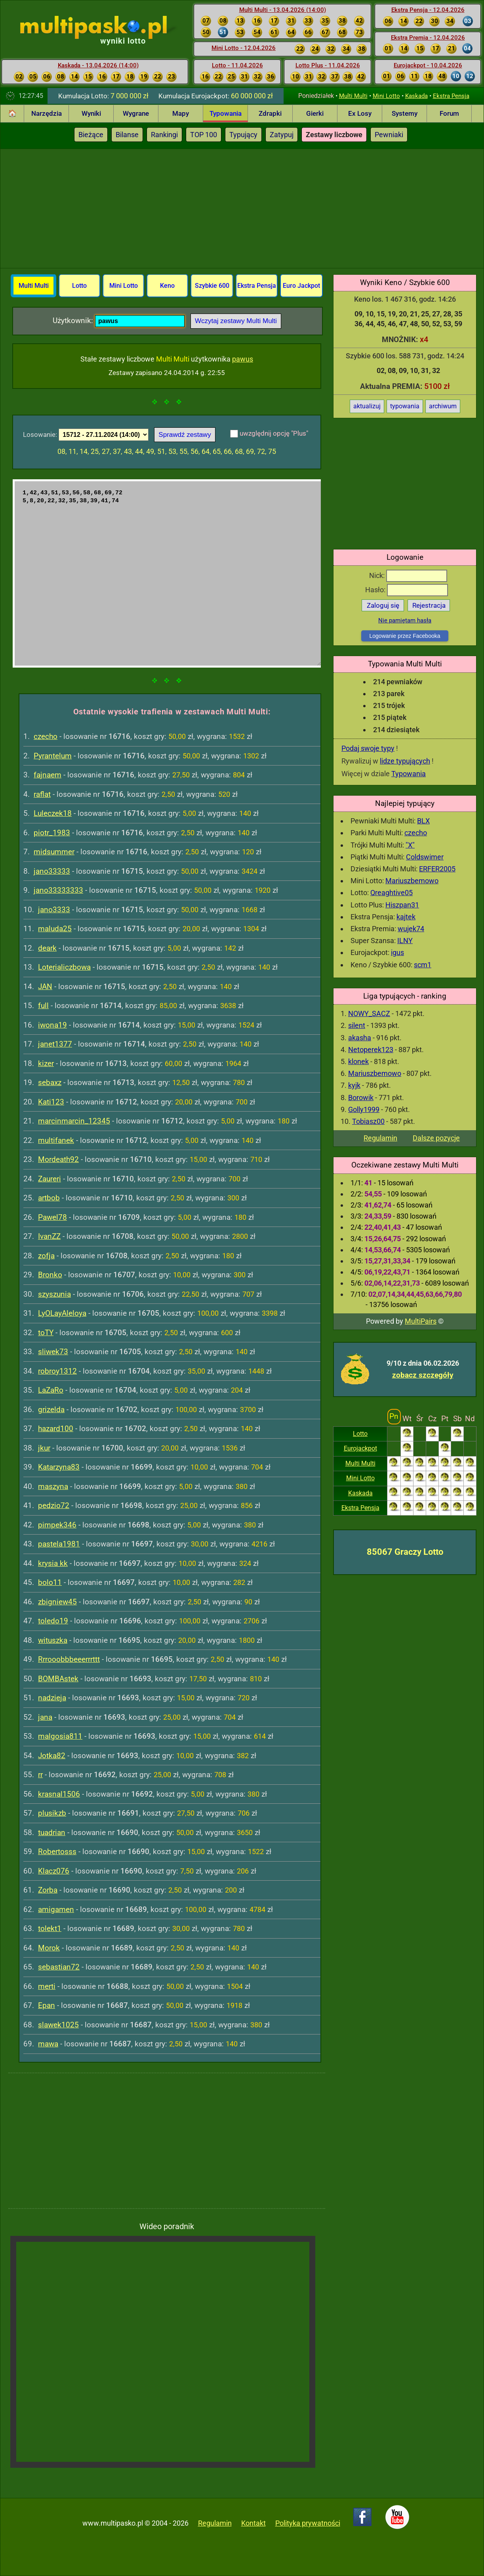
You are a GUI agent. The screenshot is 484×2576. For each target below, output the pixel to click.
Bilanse (127, 134)
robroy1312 (57, 1371)
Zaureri (49, 1178)
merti (46, 1986)
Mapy (180, 113)
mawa (48, 2043)
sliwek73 (53, 1351)
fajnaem (47, 774)
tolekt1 (49, 1928)
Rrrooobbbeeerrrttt (69, 1659)
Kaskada (416, 96)
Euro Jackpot (301, 285)
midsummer (54, 851)
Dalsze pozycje (436, 1138)
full (43, 1005)
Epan (46, 2005)
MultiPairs (420, 1321)
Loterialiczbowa (64, 967)
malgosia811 (60, 1736)
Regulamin (380, 1138)
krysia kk (53, 1563)
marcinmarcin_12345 (74, 1120)
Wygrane (136, 113)
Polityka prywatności (307, 2523)
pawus (242, 359)
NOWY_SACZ (369, 1013)
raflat (42, 794)
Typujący (243, 134)
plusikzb (52, 1813)
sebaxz (49, 1082)
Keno (167, 285)
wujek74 (411, 928)
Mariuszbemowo (411, 881)
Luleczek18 (53, 813)
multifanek (56, 1140)
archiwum (443, 406)
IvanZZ (49, 1236)
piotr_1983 (52, 832)
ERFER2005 (437, 869)
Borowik (360, 1097)
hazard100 (55, 1428)
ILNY (405, 940)
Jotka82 (51, 1755)
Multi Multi (353, 96)
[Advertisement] (242, 208)
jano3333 (54, 909)
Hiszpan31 (402, 905)
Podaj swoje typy (367, 748)
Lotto (360, 1433)
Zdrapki (270, 113)
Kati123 (51, 1101)
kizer (46, 1063)
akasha (359, 1037)
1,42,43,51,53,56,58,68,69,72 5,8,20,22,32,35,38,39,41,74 (167, 573)
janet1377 (55, 1044)
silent (356, 1025)
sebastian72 (59, 1966)
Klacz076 (53, 1871)
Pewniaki (389, 134)
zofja (46, 1255)
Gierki (315, 113)
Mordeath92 (58, 1159)
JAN (45, 986)
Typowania (226, 113)
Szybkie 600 (212, 285)
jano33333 (52, 871)
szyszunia (54, 1294)
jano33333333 (58, 890)
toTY (45, 1332)
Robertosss (57, 1851)
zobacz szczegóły (423, 1375)
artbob (49, 1197)
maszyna (53, 1486)
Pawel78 (52, 1217)
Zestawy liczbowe (334, 134)
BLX (423, 821)
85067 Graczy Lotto (405, 1552)
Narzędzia (46, 113)
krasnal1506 (59, 1794)
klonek (358, 1061)
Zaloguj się (383, 605)
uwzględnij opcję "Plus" (274, 433)
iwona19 (52, 1025)
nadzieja (52, 1697)
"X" (410, 845)
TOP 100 (203, 134)
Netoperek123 (370, 1049)
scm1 (422, 965)
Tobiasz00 (368, 1121)
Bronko (50, 1274)
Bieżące (90, 134)
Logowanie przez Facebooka (404, 636)
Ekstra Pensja (451, 96)
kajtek (405, 917)
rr (40, 1774)
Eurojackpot (360, 1448)
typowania (404, 406)
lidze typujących (405, 761)
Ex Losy (360, 113)
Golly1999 (363, 1109)
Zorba (47, 1890)
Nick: (408, 575)
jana (45, 1717)
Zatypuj (281, 134)
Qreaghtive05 (391, 892)
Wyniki (91, 113)
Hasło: (406, 590)
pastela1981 (59, 1543)
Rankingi (164, 134)
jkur (44, 1448)
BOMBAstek (58, 1678)
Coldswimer (425, 857)
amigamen (56, 1909)
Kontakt (253, 2523)
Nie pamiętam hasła (404, 620)
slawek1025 (58, 2024)
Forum (449, 113)
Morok (49, 1947)
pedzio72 (53, 1505)
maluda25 (55, 928)
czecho (415, 833)
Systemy (404, 113)
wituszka (52, 1640)
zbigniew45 (57, 1601)
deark (47, 948)
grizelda (51, 1409)
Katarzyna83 (59, 1467)
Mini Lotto (386, 96)
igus (397, 952)
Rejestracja (429, 605)
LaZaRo (50, 1390)
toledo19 (53, 1620)
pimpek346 (57, 1524)
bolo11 (50, 1582)
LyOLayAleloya (62, 1313)
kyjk (354, 1085)
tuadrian (51, 1832)
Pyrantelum (53, 755)
